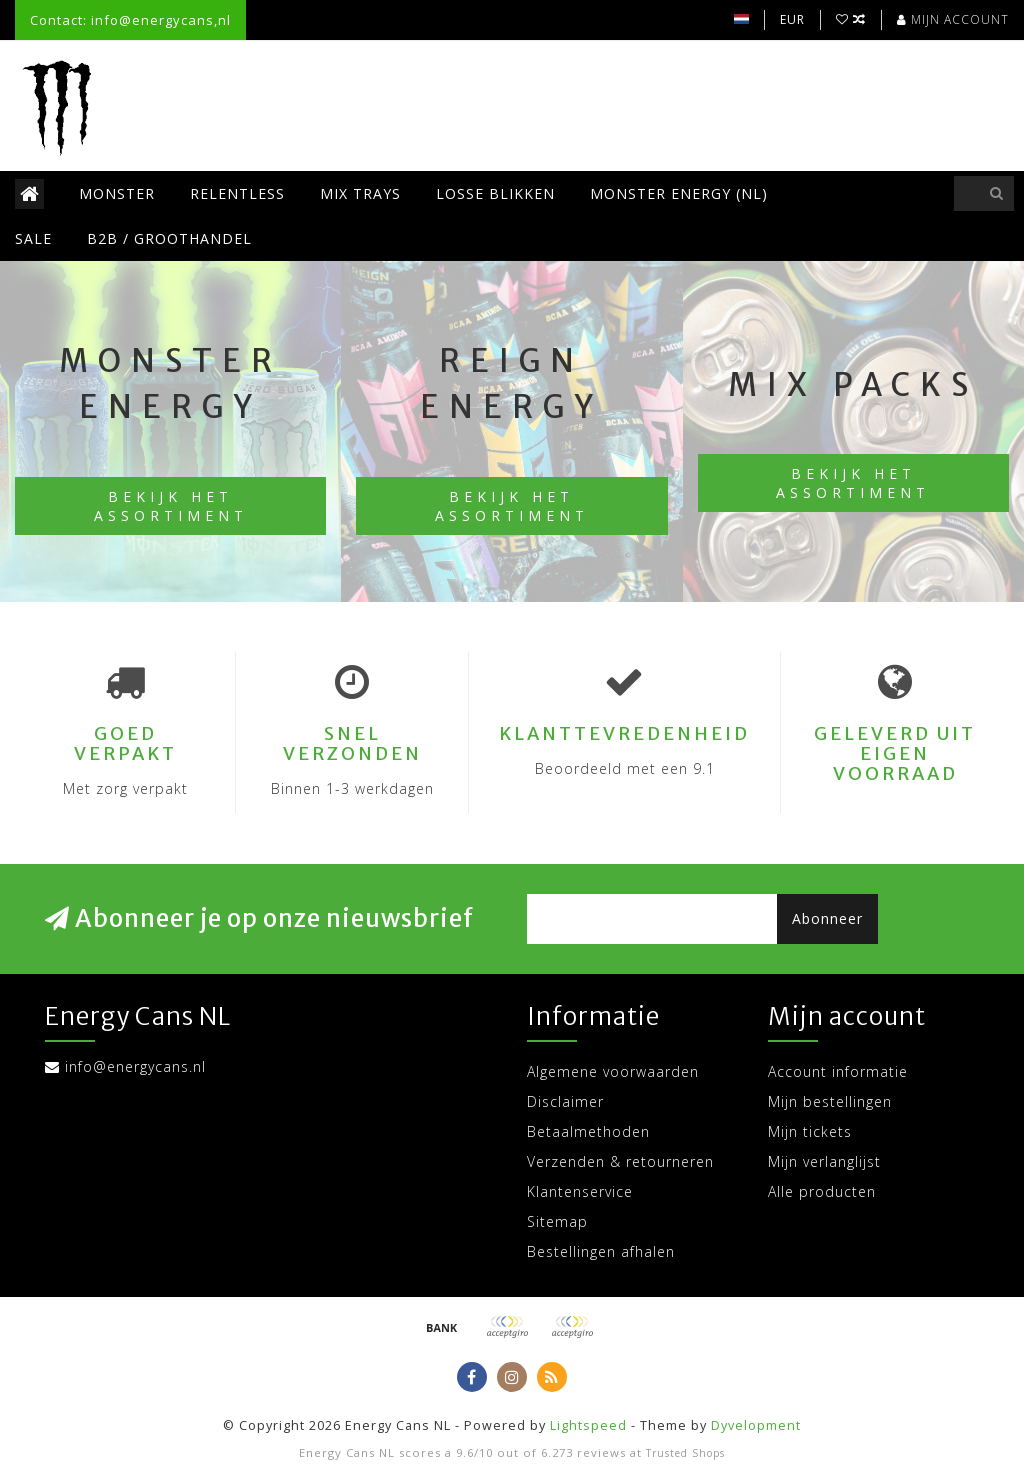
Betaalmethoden (588, 1131)
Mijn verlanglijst (824, 1161)
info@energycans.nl (135, 1066)
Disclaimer (565, 1101)
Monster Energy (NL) (679, 193)
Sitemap (557, 1221)
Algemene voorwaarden (613, 1071)
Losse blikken (495, 193)
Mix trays (360, 193)
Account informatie (838, 1071)
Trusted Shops (685, 1453)
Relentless (237, 193)
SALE (33, 238)
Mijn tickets (810, 1131)
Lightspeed (588, 1425)
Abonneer (827, 918)
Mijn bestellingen (830, 1101)
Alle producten (822, 1191)
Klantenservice (580, 1191)
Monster (117, 193)
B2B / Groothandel (169, 238)
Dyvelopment (756, 1425)
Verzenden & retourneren (620, 1161)
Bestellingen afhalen (601, 1251)
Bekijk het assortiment (171, 506)
